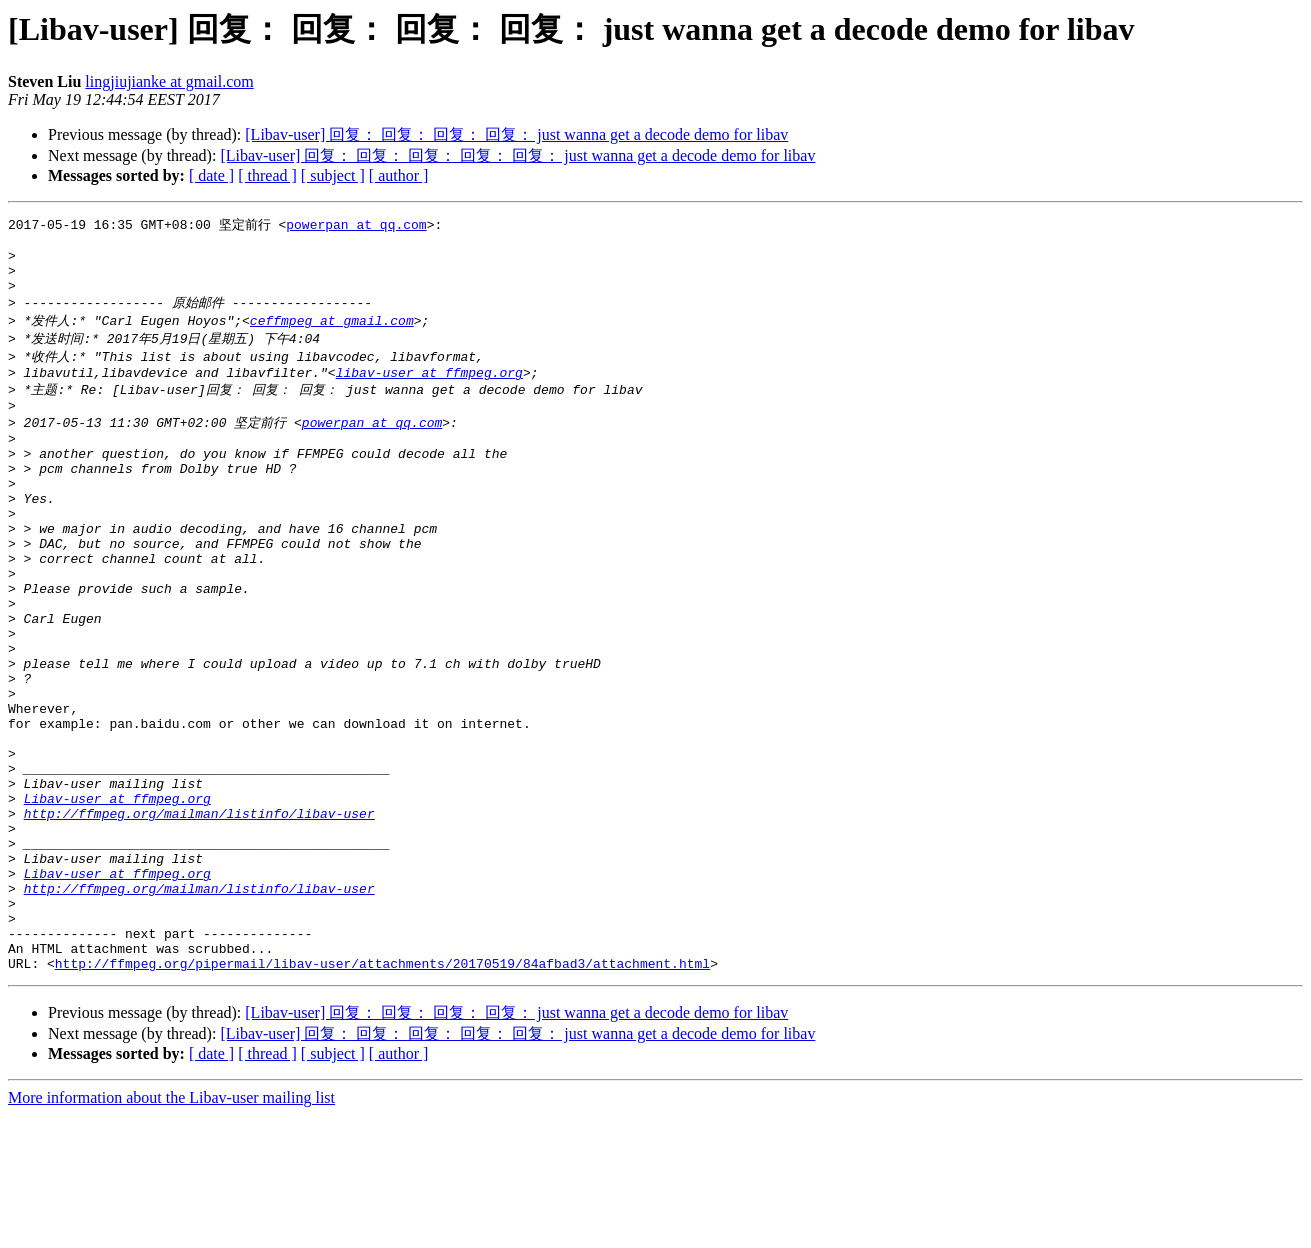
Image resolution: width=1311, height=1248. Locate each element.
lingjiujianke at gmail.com (169, 81)
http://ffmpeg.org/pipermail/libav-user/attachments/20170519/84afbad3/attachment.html (382, 1096)
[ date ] (211, 175)
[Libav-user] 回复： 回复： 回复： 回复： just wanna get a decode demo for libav (516, 134)
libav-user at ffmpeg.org (429, 392)
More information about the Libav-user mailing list (171, 1230)
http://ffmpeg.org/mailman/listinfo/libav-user (199, 916)
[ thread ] (267, 175)
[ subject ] (333, 175)
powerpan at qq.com (356, 225)
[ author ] (399, 175)
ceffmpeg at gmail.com (332, 335)
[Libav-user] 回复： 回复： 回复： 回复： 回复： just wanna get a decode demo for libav (517, 155)
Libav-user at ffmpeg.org (117, 898)
